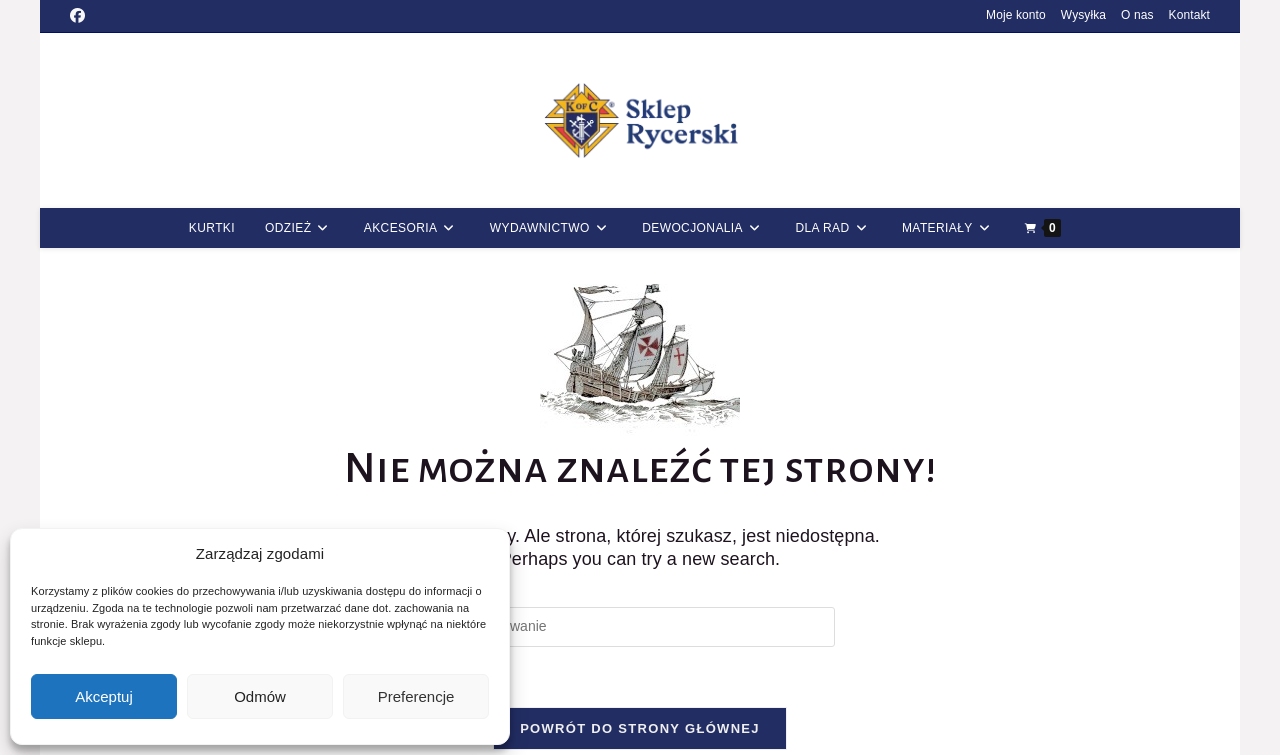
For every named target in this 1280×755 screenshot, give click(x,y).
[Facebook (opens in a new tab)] (80, 16)
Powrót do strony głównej (640, 728)
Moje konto (1016, 15)
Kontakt (1189, 15)
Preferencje (416, 696)
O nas (1137, 15)
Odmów (260, 696)
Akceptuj (104, 696)
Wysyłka (1083, 15)
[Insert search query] (640, 627)
